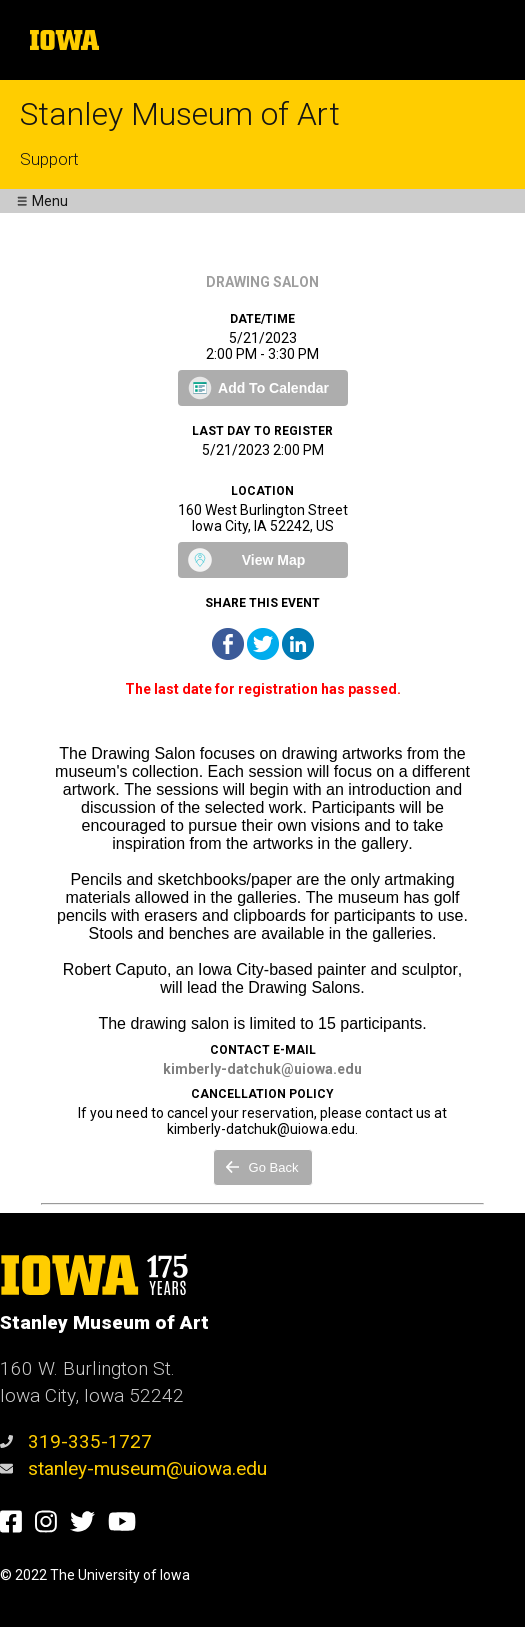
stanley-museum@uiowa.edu (133, 1468)
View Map (274, 560)
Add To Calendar (273, 388)
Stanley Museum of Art (180, 114)
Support (49, 159)
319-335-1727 (76, 1441)
